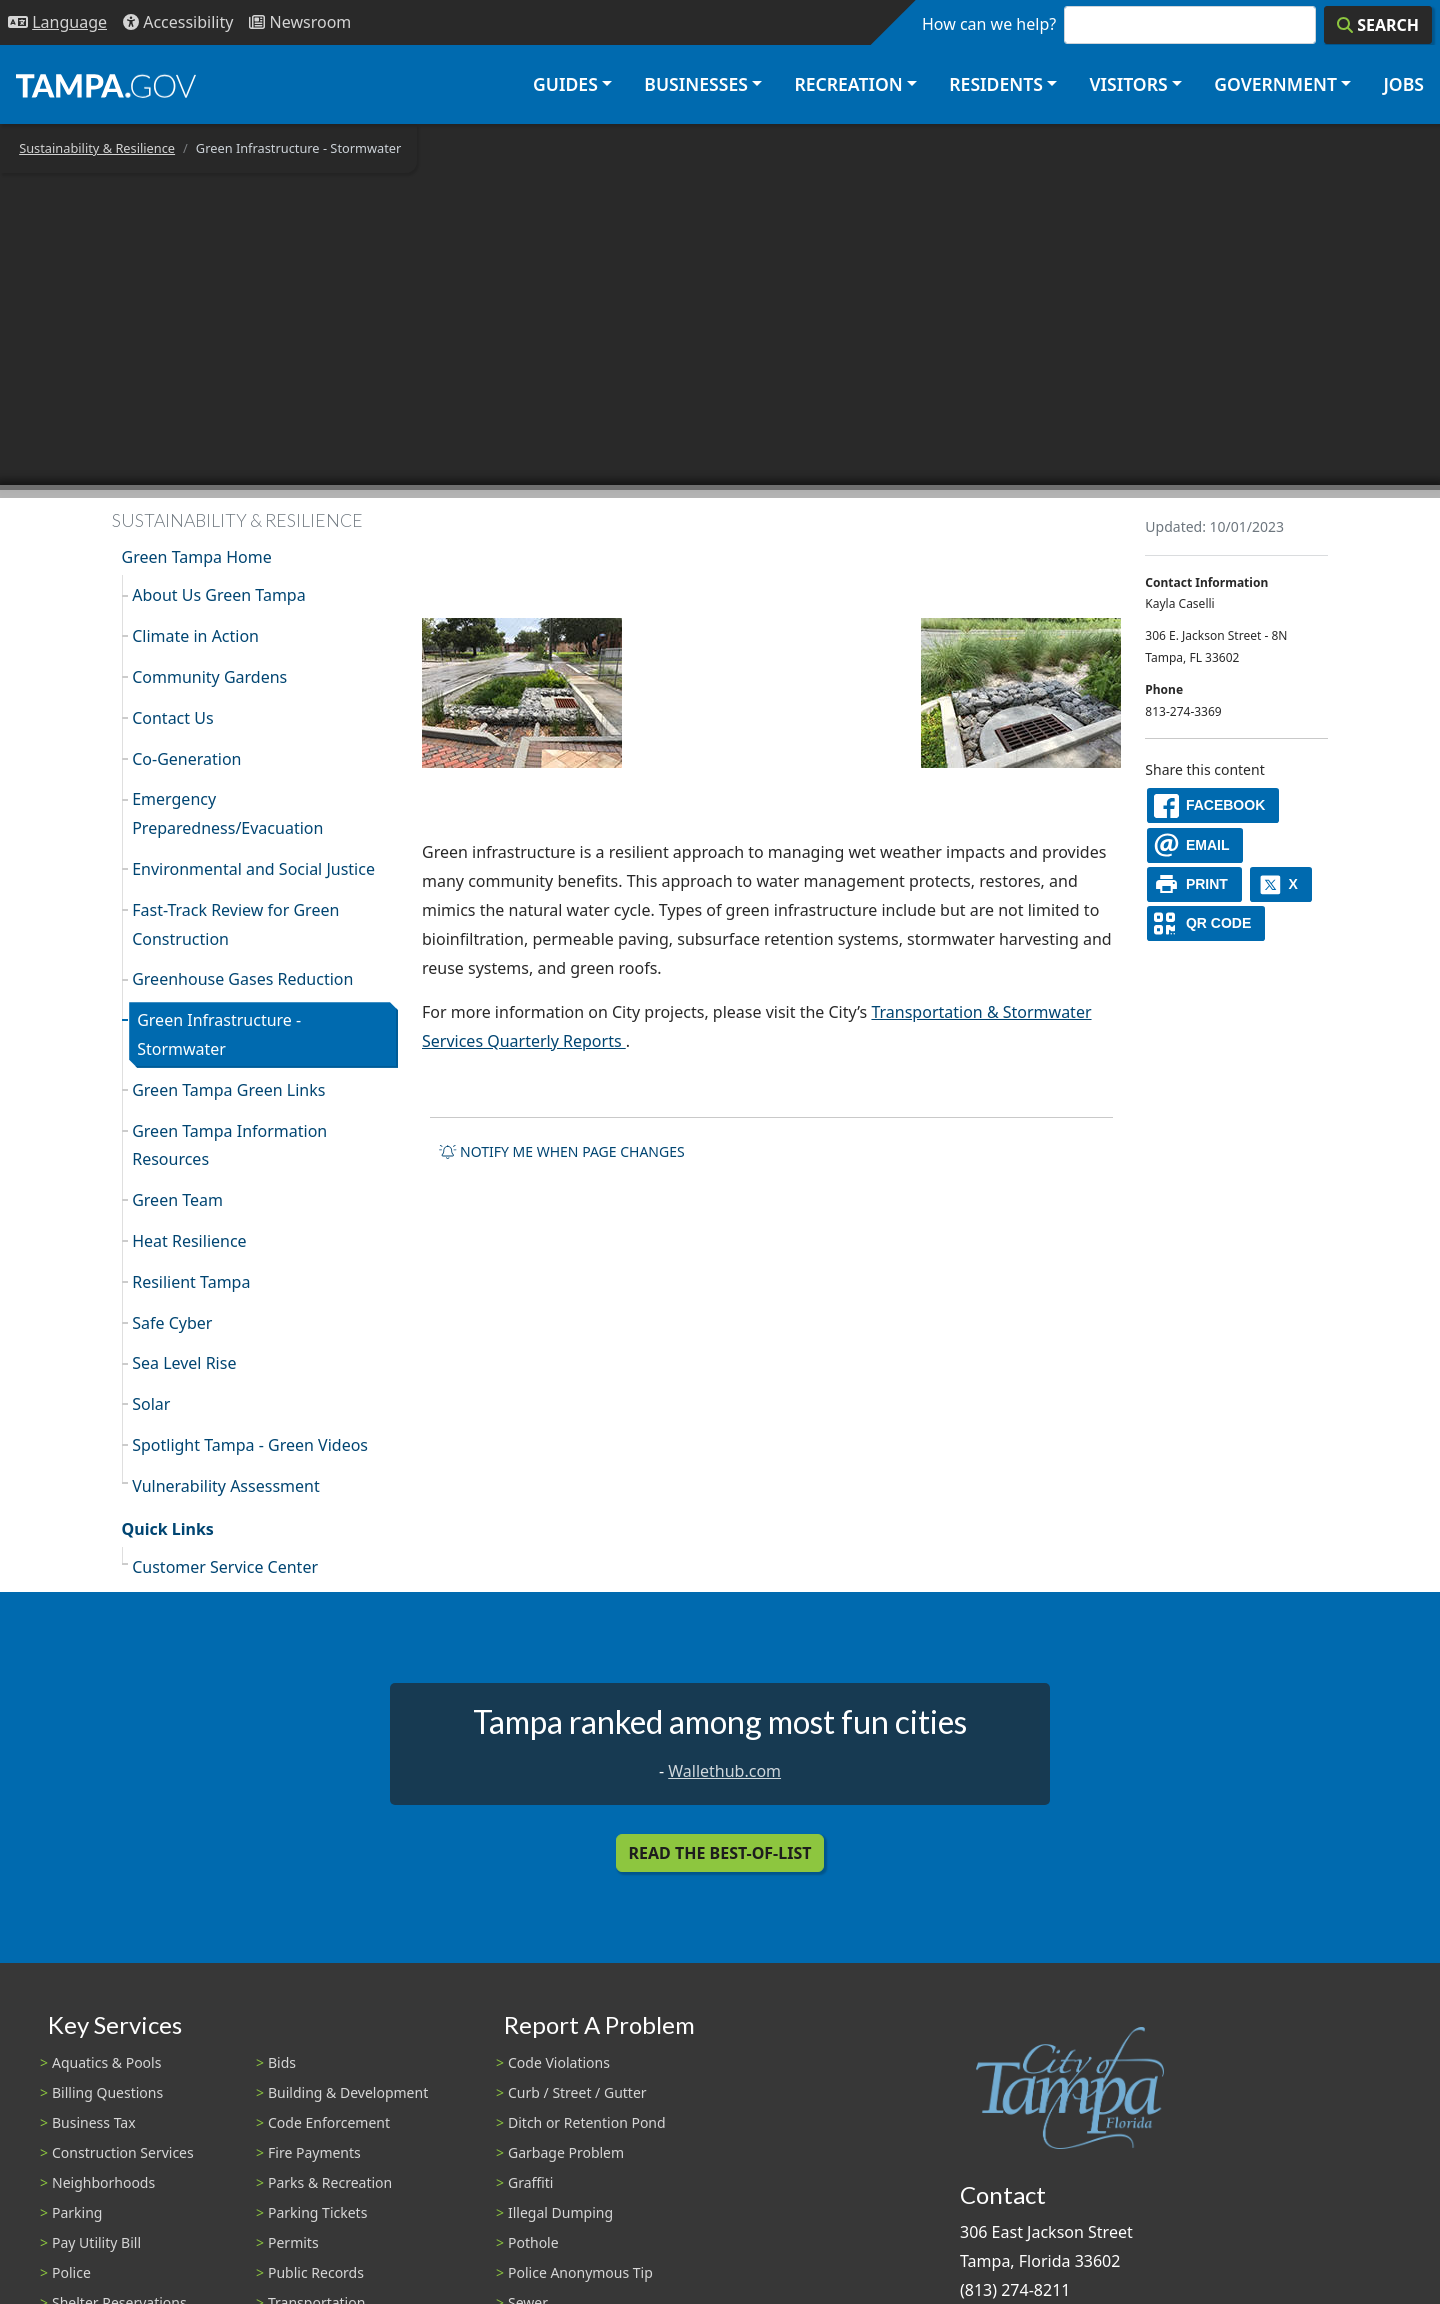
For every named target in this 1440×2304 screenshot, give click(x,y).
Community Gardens (209, 677)
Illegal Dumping (560, 2212)
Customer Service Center (225, 1567)
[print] (1194, 884)
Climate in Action (195, 636)
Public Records (316, 2272)
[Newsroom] (300, 22)
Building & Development (348, 2092)
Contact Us (172, 718)
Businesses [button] (696, 84)
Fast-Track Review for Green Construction (235, 924)
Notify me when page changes (562, 1151)
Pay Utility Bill (96, 2242)
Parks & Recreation (330, 2182)
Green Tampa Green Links (228, 1090)
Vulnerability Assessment (226, 1486)
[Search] (1378, 25)
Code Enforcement (329, 2122)
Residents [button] (996, 84)
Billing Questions (107, 2092)
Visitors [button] (1128, 84)
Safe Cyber (172, 1323)
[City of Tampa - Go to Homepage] (106, 85)
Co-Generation (186, 759)
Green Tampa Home (197, 557)
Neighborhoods (103, 2182)
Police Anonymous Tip (580, 2272)
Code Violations (559, 2062)
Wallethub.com (724, 1771)
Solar (151, 1404)
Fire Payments (314, 2152)
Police (71, 2272)
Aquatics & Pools (106, 2062)
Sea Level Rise (184, 1363)
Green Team (177, 1200)
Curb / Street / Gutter (577, 2092)
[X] (1281, 884)
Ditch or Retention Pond (587, 2122)
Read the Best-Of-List (720, 1853)
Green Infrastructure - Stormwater (219, 1034)
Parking (77, 2212)
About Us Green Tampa (219, 595)
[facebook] (1213, 805)
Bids (282, 2062)
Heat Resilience (189, 1241)
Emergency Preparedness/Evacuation (227, 813)
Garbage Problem (566, 2152)
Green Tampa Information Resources (229, 1145)
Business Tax (94, 2122)
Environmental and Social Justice (253, 869)
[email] (1195, 845)
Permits (293, 2242)
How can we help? (989, 24)
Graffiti (530, 2182)
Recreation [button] (848, 84)
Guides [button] (565, 84)
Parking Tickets (317, 2212)
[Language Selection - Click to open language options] (57, 22)
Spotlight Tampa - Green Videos (250, 1445)
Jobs (1403, 84)
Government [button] (1275, 84)
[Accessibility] (178, 22)
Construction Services (123, 2152)
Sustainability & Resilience (97, 148)
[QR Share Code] (1206, 923)
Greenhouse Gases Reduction (242, 979)
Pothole (533, 2242)
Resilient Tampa (191, 1282)
